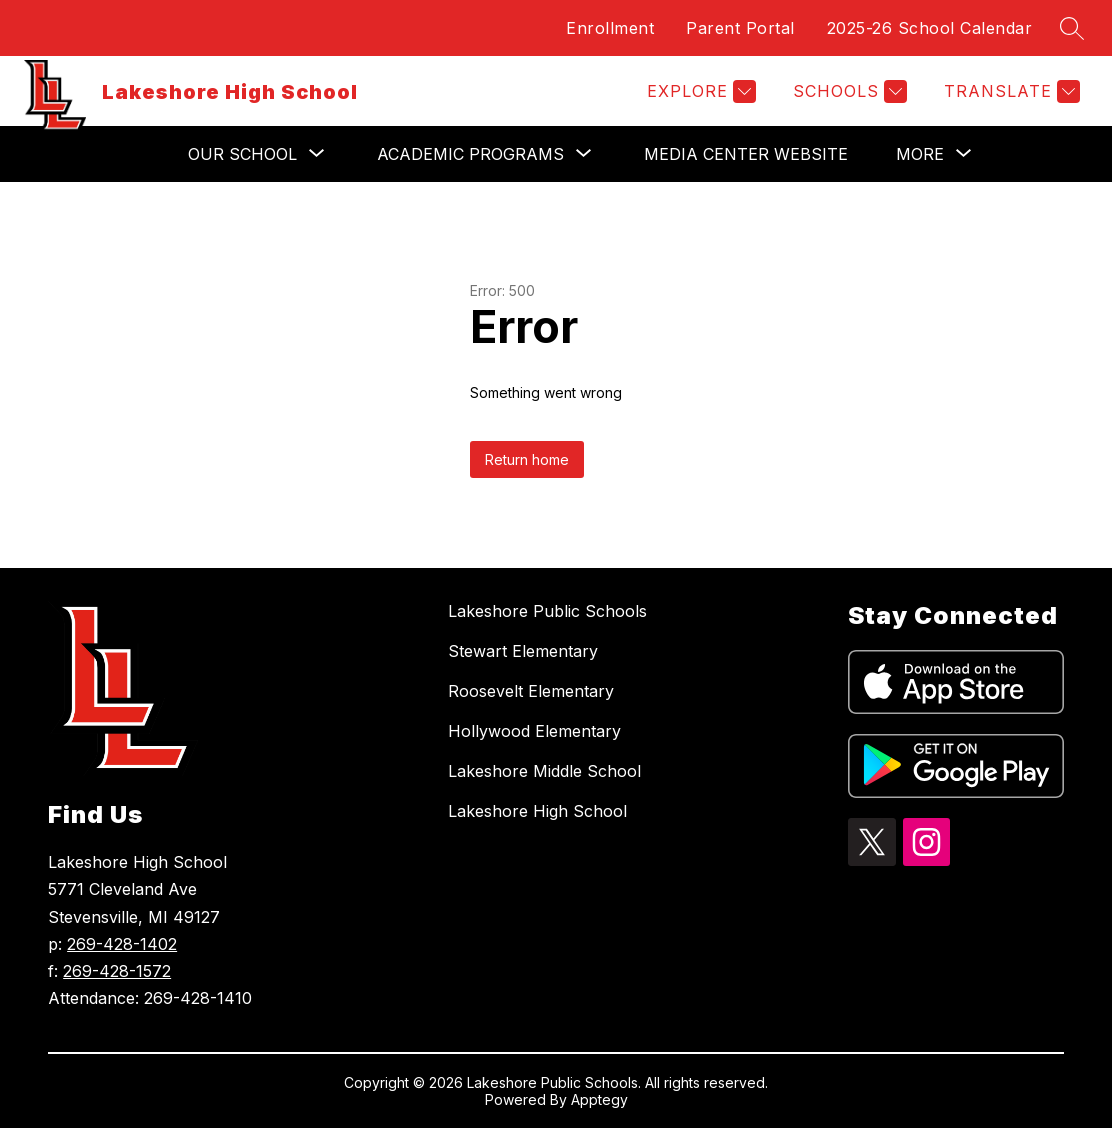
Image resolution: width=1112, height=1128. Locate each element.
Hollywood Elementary (534, 731)
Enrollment (610, 28)
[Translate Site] (1009, 91)
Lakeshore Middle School (544, 771)
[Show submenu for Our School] (242, 154)
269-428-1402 (122, 944)
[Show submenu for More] (920, 154)
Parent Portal (740, 28)
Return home (527, 459)
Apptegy (599, 1099)
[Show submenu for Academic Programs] (470, 154)
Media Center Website (746, 154)
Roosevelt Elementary (531, 691)
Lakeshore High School (537, 811)
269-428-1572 (117, 971)
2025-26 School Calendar (930, 28)
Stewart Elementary (523, 651)
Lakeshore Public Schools (547, 611)
